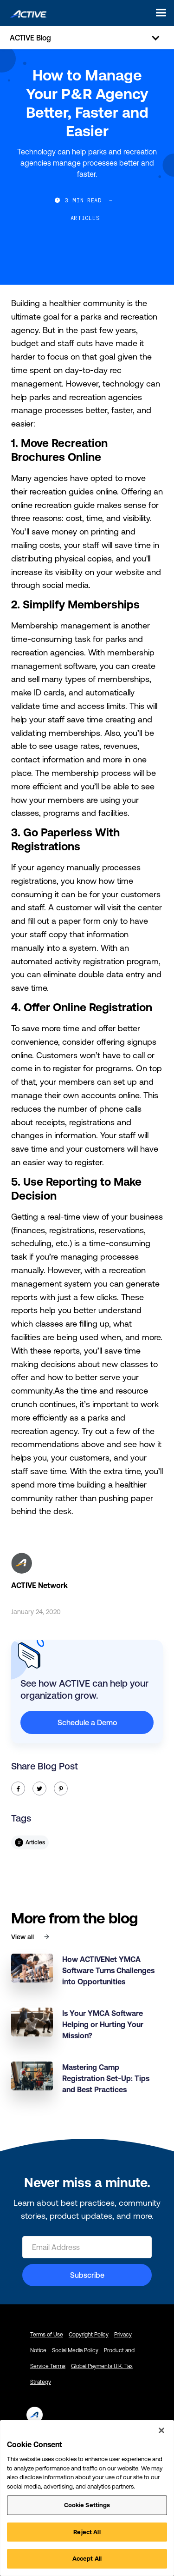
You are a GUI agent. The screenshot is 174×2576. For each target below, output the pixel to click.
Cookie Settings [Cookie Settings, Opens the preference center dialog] (87, 2505)
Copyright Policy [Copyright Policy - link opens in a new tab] (89, 2334)
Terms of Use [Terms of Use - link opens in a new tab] (46, 2334)
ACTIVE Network (39, 1585)
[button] (158, 13)
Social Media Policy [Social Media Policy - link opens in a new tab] (75, 2350)
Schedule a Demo (87, 1722)
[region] (87, 2498)
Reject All (86, 2532)
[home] (26, 13)
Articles (85, 217)
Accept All (87, 2558)
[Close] (161, 2430)
